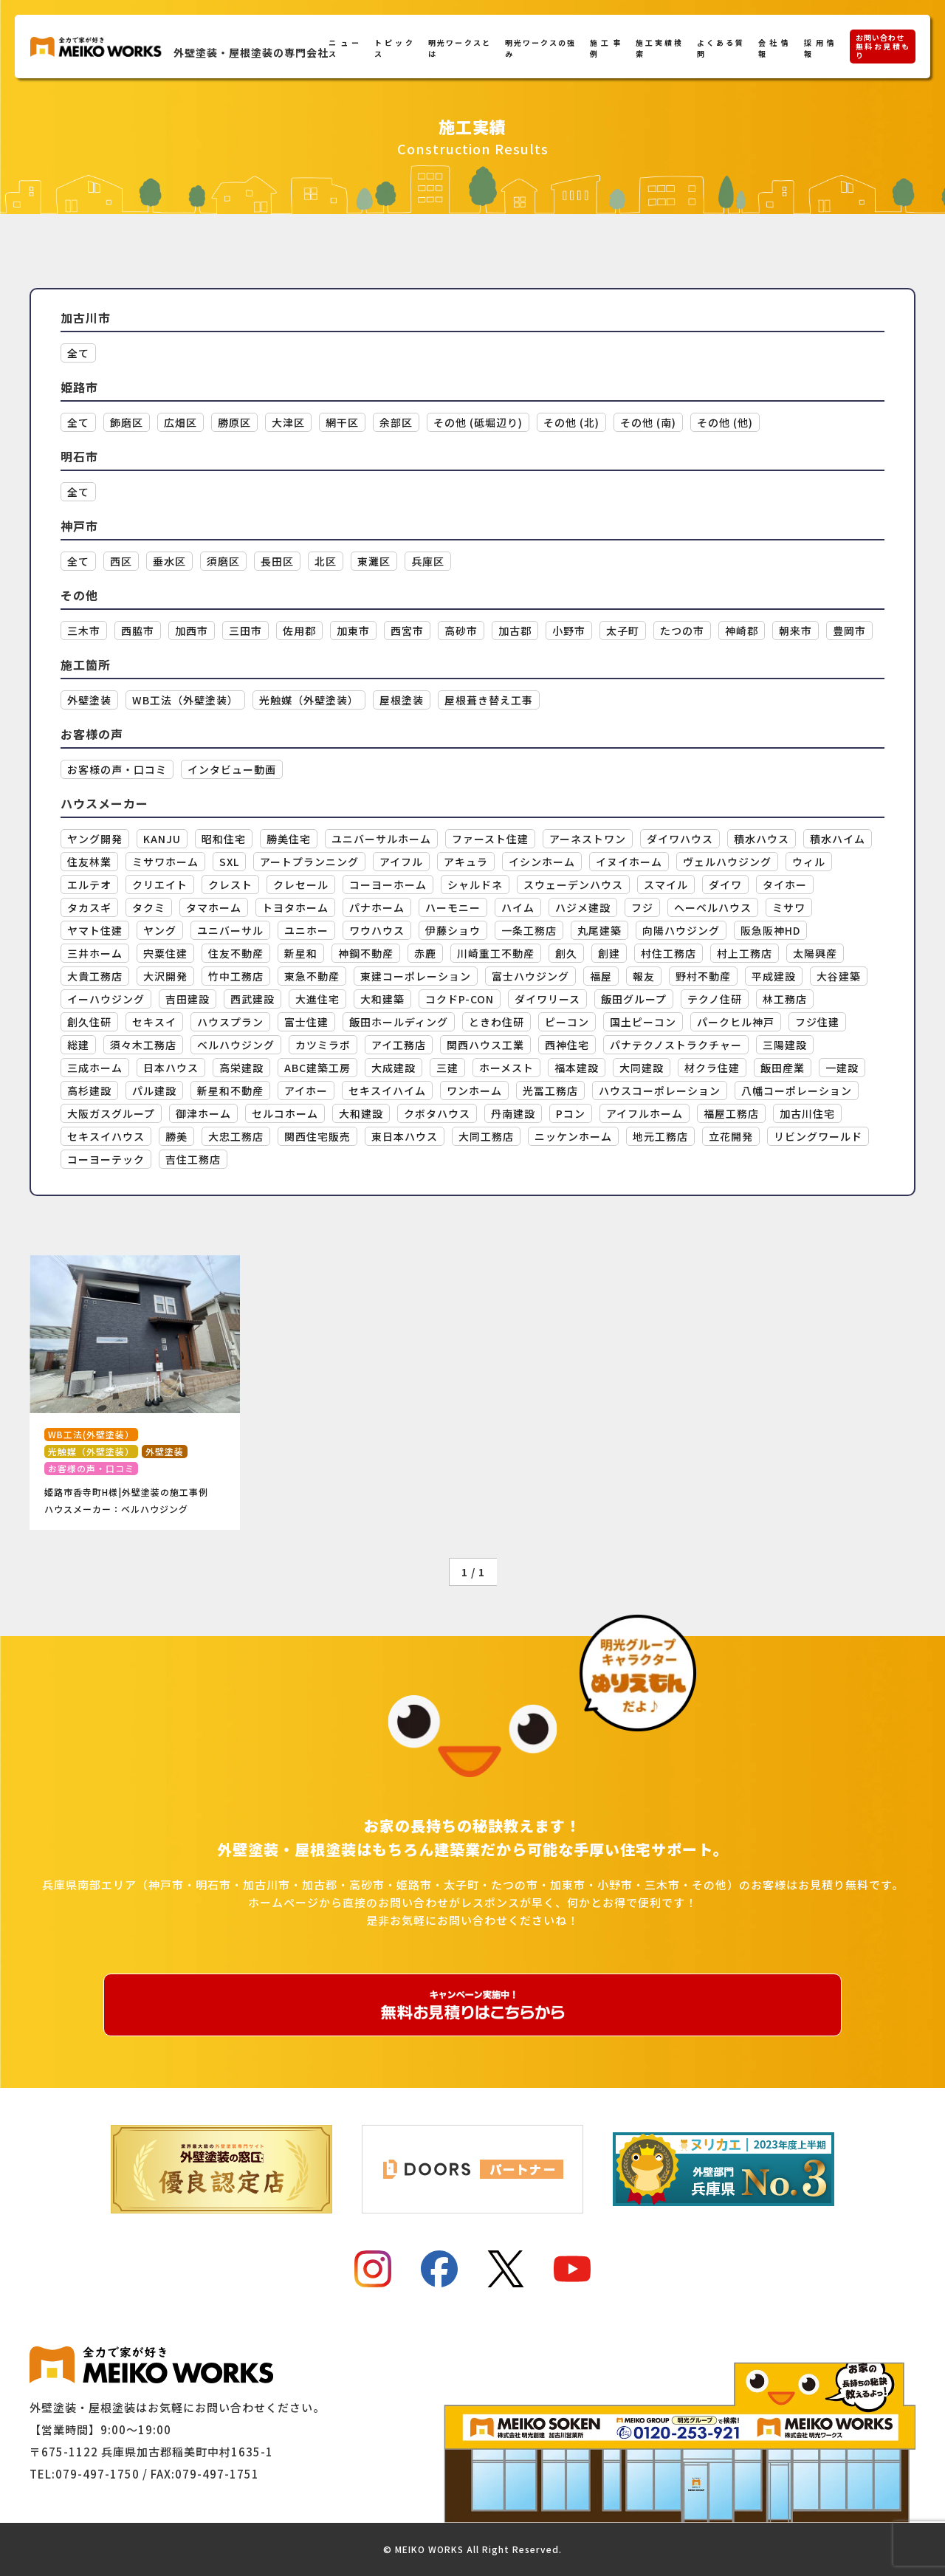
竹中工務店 (236, 976)
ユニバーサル (230, 930)
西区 (121, 561)
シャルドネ (475, 884)
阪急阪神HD (770, 930)
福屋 (601, 976)
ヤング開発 (95, 838)
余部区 (396, 422)
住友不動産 (236, 953)
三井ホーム (95, 953)
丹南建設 (513, 1113)
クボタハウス (437, 1113)
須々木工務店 (143, 1044)
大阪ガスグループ (111, 1113)
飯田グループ (634, 999)
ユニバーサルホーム (381, 838)
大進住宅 (317, 999)
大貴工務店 (95, 976)
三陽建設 (785, 1044)
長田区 (277, 561)
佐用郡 (299, 630)
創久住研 (89, 1021)
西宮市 (407, 630)
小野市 (568, 630)
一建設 (842, 1067)
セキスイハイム (387, 1090)
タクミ (148, 907)
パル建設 (154, 1090)
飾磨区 (126, 422)
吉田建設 (187, 999)
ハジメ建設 (583, 907)
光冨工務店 (550, 1090)
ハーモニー (453, 907)
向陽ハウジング (681, 930)
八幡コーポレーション (796, 1090)
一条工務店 (529, 930)
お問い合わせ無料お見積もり (883, 46)
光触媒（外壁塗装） (309, 700)
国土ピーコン (643, 1021)
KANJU (162, 838)
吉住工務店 (193, 1159)
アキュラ (466, 861)
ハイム (518, 907)
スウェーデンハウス (573, 884)
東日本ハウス (404, 1136)
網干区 (342, 422)
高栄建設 (241, 1067)
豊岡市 (849, 630)
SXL (229, 861)
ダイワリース (547, 999)
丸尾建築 (599, 930)
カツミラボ (323, 1044)
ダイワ (725, 884)
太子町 (622, 630)
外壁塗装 (89, 700)
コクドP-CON (459, 999)
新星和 (300, 953)
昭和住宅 (224, 838)
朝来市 (795, 630)
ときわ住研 (496, 1021)
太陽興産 (815, 953)
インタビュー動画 (232, 769)
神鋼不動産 (366, 953)
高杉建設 (89, 1090)
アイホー (306, 1090)
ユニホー (306, 930)
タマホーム (213, 907)
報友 (644, 976)
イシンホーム (542, 861)
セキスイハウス (106, 1136)
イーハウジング (106, 999)
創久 (566, 953)
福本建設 (576, 1067)
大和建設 (361, 1113)
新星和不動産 (230, 1090)
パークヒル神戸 (735, 1021)
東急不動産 (312, 976)
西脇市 (137, 630)
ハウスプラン (230, 1021)
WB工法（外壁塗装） (185, 700)
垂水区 (169, 561)
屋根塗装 (401, 700)
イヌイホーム (629, 861)
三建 (447, 1067)
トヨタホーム (295, 907)
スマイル (666, 884)
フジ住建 (817, 1021)
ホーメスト (506, 1067)
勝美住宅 (289, 838)
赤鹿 (425, 953)
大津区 (288, 422)
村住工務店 (668, 953)
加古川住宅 (807, 1113)
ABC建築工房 (317, 1067)
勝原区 (234, 422)
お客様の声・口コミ (117, 769)
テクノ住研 (714, 999)
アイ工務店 (398, 1044)
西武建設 (252, 999)
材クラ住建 (712, 1067)
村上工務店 (744, 953)
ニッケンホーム (573, 1136)
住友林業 (89, 861)
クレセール (301, 884)
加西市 (191, 630)
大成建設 (393, 1067)
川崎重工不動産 (496, 953)
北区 (326, 561)
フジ (642, 907)
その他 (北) (571, 422)
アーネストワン (587, 838)
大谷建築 (839, 976)
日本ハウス (171, 1067)
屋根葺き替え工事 (488, 700)
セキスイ (154, 1021)
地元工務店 (660, 1136)
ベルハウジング (236, 1044)
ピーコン (567, 1021)
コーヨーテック (106, 1159)
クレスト (230, 884)
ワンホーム (474, 1090)
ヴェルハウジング (727, 861)
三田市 (245, 630)
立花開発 (731, 1136)
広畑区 (180, 422)
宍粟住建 (165, 953)
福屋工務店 (731, 1113)
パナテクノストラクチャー (676, 1044)
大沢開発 (165, 976)
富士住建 (306, 1021)
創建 (609, 953)
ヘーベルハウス (713, 907)
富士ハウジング (530, 976)
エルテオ (89, 884)
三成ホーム (95, 1067)
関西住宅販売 (317, 1136)
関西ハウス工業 (485, 1044)
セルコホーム (285, 1113)
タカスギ (89, 907)
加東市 (353, 630)
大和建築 (382, 999)
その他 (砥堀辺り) (478, 422)
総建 (78, 1044)
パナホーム (377, 907)
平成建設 (774, 976)
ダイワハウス (680, 838)
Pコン (570, 1113)
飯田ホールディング (398, 1021)
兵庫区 (427, 561)
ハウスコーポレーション (660, 1090)
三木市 (83, 630)
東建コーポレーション (415, 976)
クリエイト (160, 884)
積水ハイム (837, 838)
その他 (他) (725, 422)
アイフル (401, 861)
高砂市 (461, 630)
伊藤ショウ (453, 930)
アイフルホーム (644, 1113)
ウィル (808, 861)
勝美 (176, 1136)
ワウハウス (377, 930)
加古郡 (515, 630)
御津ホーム (203, 1113)
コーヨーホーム (388, 884)
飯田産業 (782, 1067)
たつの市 (682, 630)
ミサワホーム (165, 861)
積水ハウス (761, 838)
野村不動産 (703, 976)
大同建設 (641, 1067)
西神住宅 (567, 1044)
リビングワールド (818, 1136)
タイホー (785, 884)
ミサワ (788, 907)
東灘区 (374, 561)
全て (78, 353)
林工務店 (785, 999)
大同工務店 (486, 1136)
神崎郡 (741, 630)
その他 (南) (648, 422)
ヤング (159, 930)
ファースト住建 (490, 838)
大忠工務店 (236, 1136)
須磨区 (223, 561)
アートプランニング (309, 861)
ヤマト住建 (95, 930)
